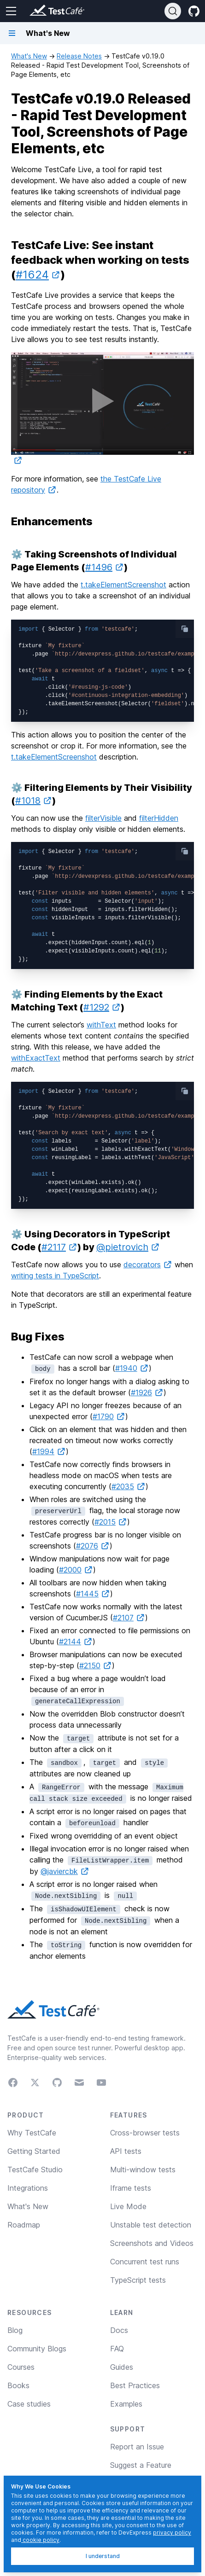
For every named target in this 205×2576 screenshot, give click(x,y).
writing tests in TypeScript (55, 1275)
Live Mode (128, 2206)
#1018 (33, 800)
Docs (119, 2330)
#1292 (102, 1007)
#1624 (38, 274)
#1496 (104, 567)
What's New (29, 56)
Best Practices (135, 2385)
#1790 (109, 1416)
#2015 (110, 1521)
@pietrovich (128, 1247)
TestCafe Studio (35, 2169)
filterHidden (158, 818)
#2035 (128, 1486)
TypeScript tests (138, 2280)
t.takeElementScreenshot (123, 584)
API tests (125, 2151)
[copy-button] (185, 629)
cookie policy (40, 2539)
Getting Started (33, 2151)
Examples (126, 2403)
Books (18, 2385)
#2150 (95, 1665)
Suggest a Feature (140, 2465)
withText (101, 1024)
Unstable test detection (150, 2224)
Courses (21, 2367)
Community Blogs (36, 2348)
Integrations (27, 2188)
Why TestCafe (31, 2132)
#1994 (49, 1451)
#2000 (76, 1569)
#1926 (147, 1392)
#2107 (129, 1617)
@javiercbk (65, 1871)
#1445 (93, 1593)
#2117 (59, 1247)
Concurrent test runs (144, 2261)
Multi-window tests (143, 2169)
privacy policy (172, 2532)
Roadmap (23, 2224)
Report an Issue (137, 2446)
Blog (15, 2330)
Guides (121, 2367)
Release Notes (79, 56)
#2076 (93, 1545)
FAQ (117, 2348)
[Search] (172, 11)
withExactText (35, 1057)
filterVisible (103, 818)
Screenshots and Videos (151, 2243)
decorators (147, 1264)
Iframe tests (130, 2188)
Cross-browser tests (145, 2132)
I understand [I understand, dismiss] (103, 2556)
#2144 (76, 1641)
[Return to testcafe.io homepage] (38, 11)
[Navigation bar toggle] (12, 33)
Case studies (29, 2403)
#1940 (132, 1368)
